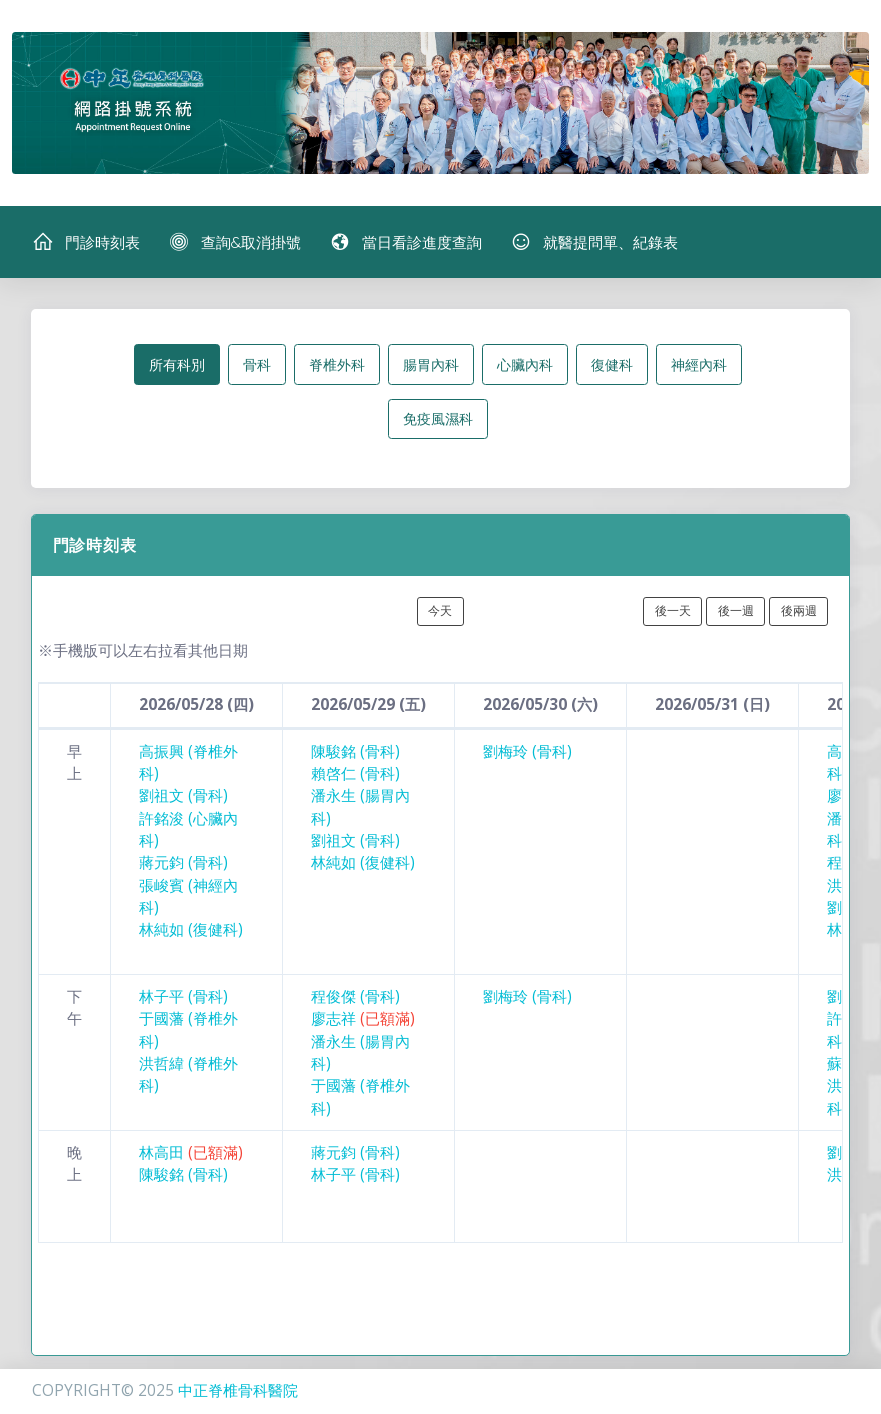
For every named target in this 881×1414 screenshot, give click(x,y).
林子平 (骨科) (183, 996)
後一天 (673, 610)
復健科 (612, 364)
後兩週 (799, 610)
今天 (440, 610)
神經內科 (699, 364)
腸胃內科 (431, 364)
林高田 (191, 1152)
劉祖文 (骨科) (183, 795)
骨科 (257, 364)
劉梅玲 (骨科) (527, 751)
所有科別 (177, 364)
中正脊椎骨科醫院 (238, 1390)
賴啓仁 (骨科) (355, 773)
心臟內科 (525, 364)
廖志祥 (363, 1018)
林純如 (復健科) (191, 929)
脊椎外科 (337, 364)
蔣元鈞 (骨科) (183, 862)
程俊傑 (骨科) (355, 996)
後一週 (736, 610)
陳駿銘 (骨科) (355, 751)
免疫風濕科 (438, 418)
